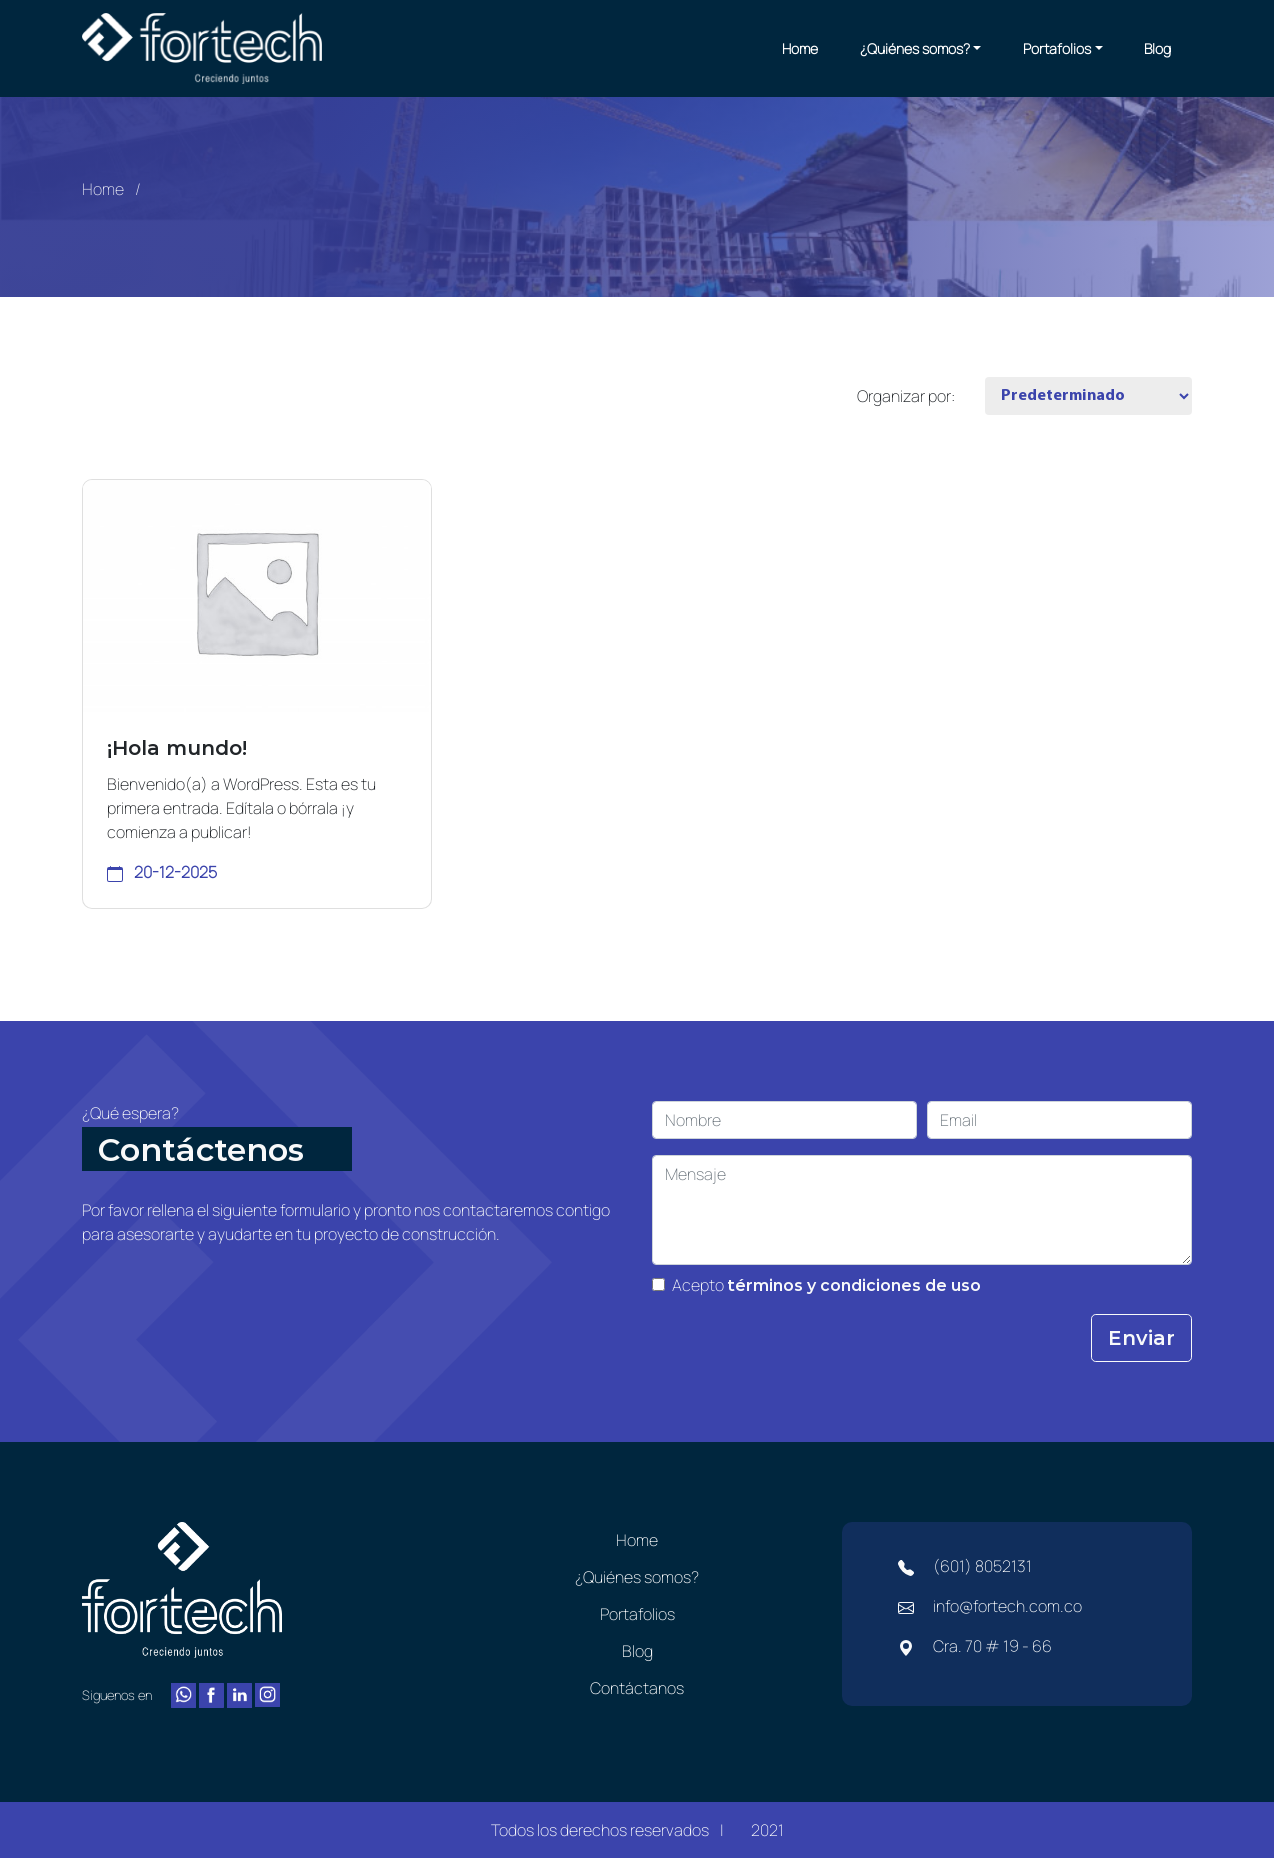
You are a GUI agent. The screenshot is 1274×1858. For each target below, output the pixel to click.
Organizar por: (906, 396)
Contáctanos (637, 1688)
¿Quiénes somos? (915, 48)
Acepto (827, 1285)
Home (800, 48)
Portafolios (1057, 48)
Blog (1157, 48)
